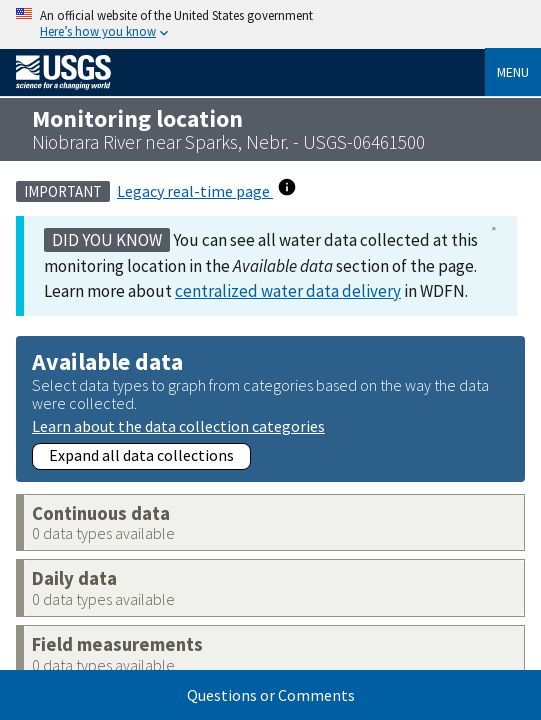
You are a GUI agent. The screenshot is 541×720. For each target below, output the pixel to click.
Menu (513, 72)
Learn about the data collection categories (178, 425)
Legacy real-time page (195, 191)
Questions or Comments (271, 695)
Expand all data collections (141, 455)
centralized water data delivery (288, 291)
